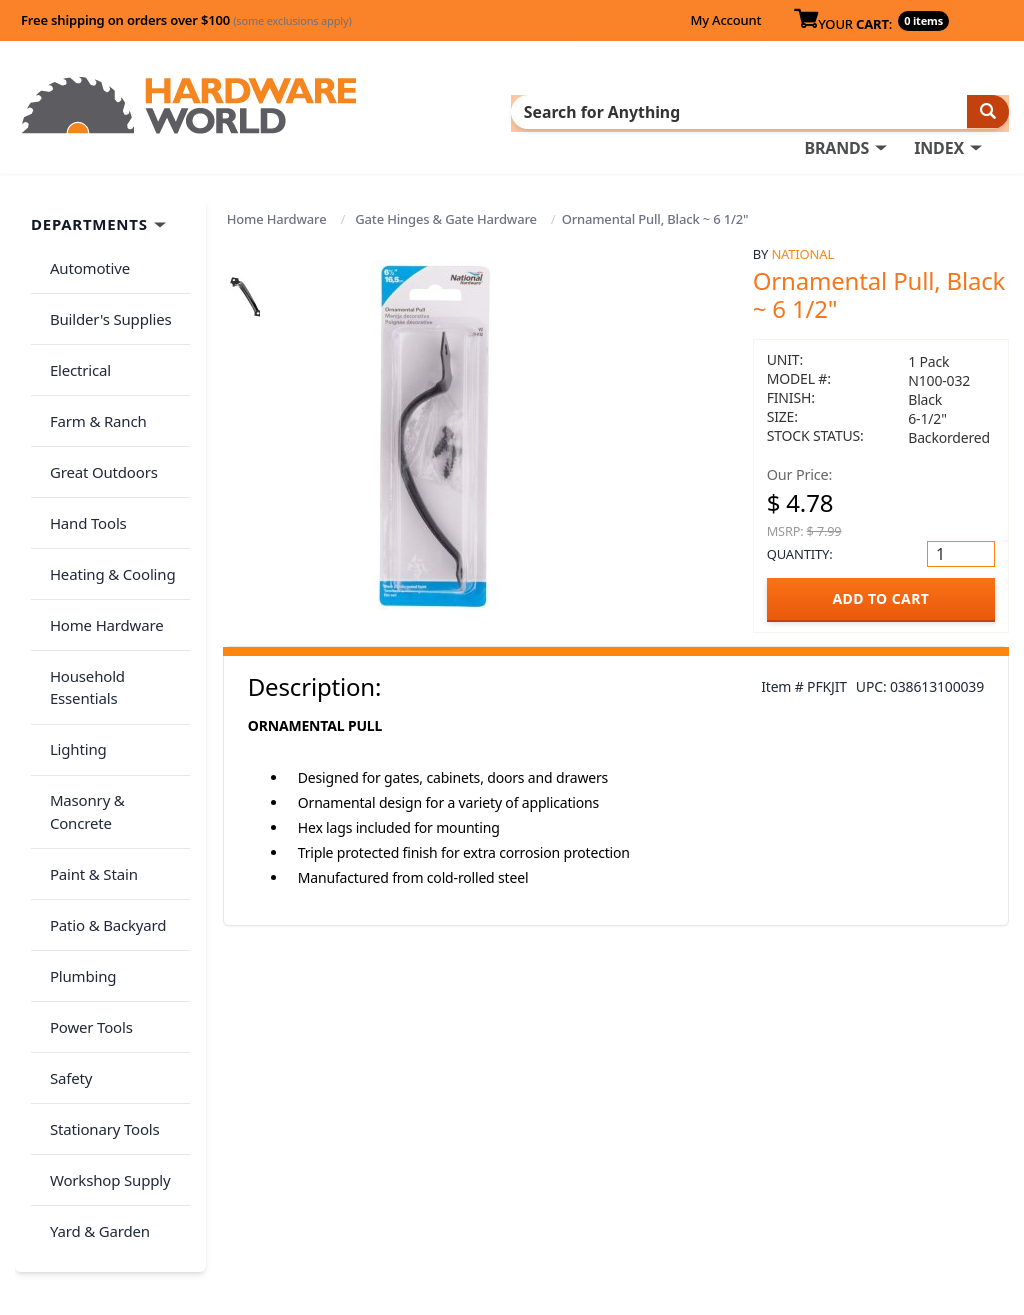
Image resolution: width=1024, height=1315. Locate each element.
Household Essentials (116, 574)
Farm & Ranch (91, 376)
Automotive (83, 258)
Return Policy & (805, 1149)
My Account (725, 20)
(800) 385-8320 (550, 1205)
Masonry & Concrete (113, 653)
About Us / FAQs (807, 1121)
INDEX (939, 111)
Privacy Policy (915, 1149)
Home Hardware (277, 215)
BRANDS (836, 111)
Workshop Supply (103, 929)
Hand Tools (81, 455)
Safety (64, 850)
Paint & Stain (87, 692)
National (802, 250)
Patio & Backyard (101, 732)
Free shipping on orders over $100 (186, 20)
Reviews (778, 1177)
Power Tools (84, 811)
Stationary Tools (98, 890)
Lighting (71, 613)
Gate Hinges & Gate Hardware (445, 215)
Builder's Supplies (104, 297)
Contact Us (539, 1177)
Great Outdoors (97, 416)
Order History (549, 1121)
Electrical (73, 337)
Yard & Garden (93, 969)
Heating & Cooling (106, 495)
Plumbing (76, 771)
